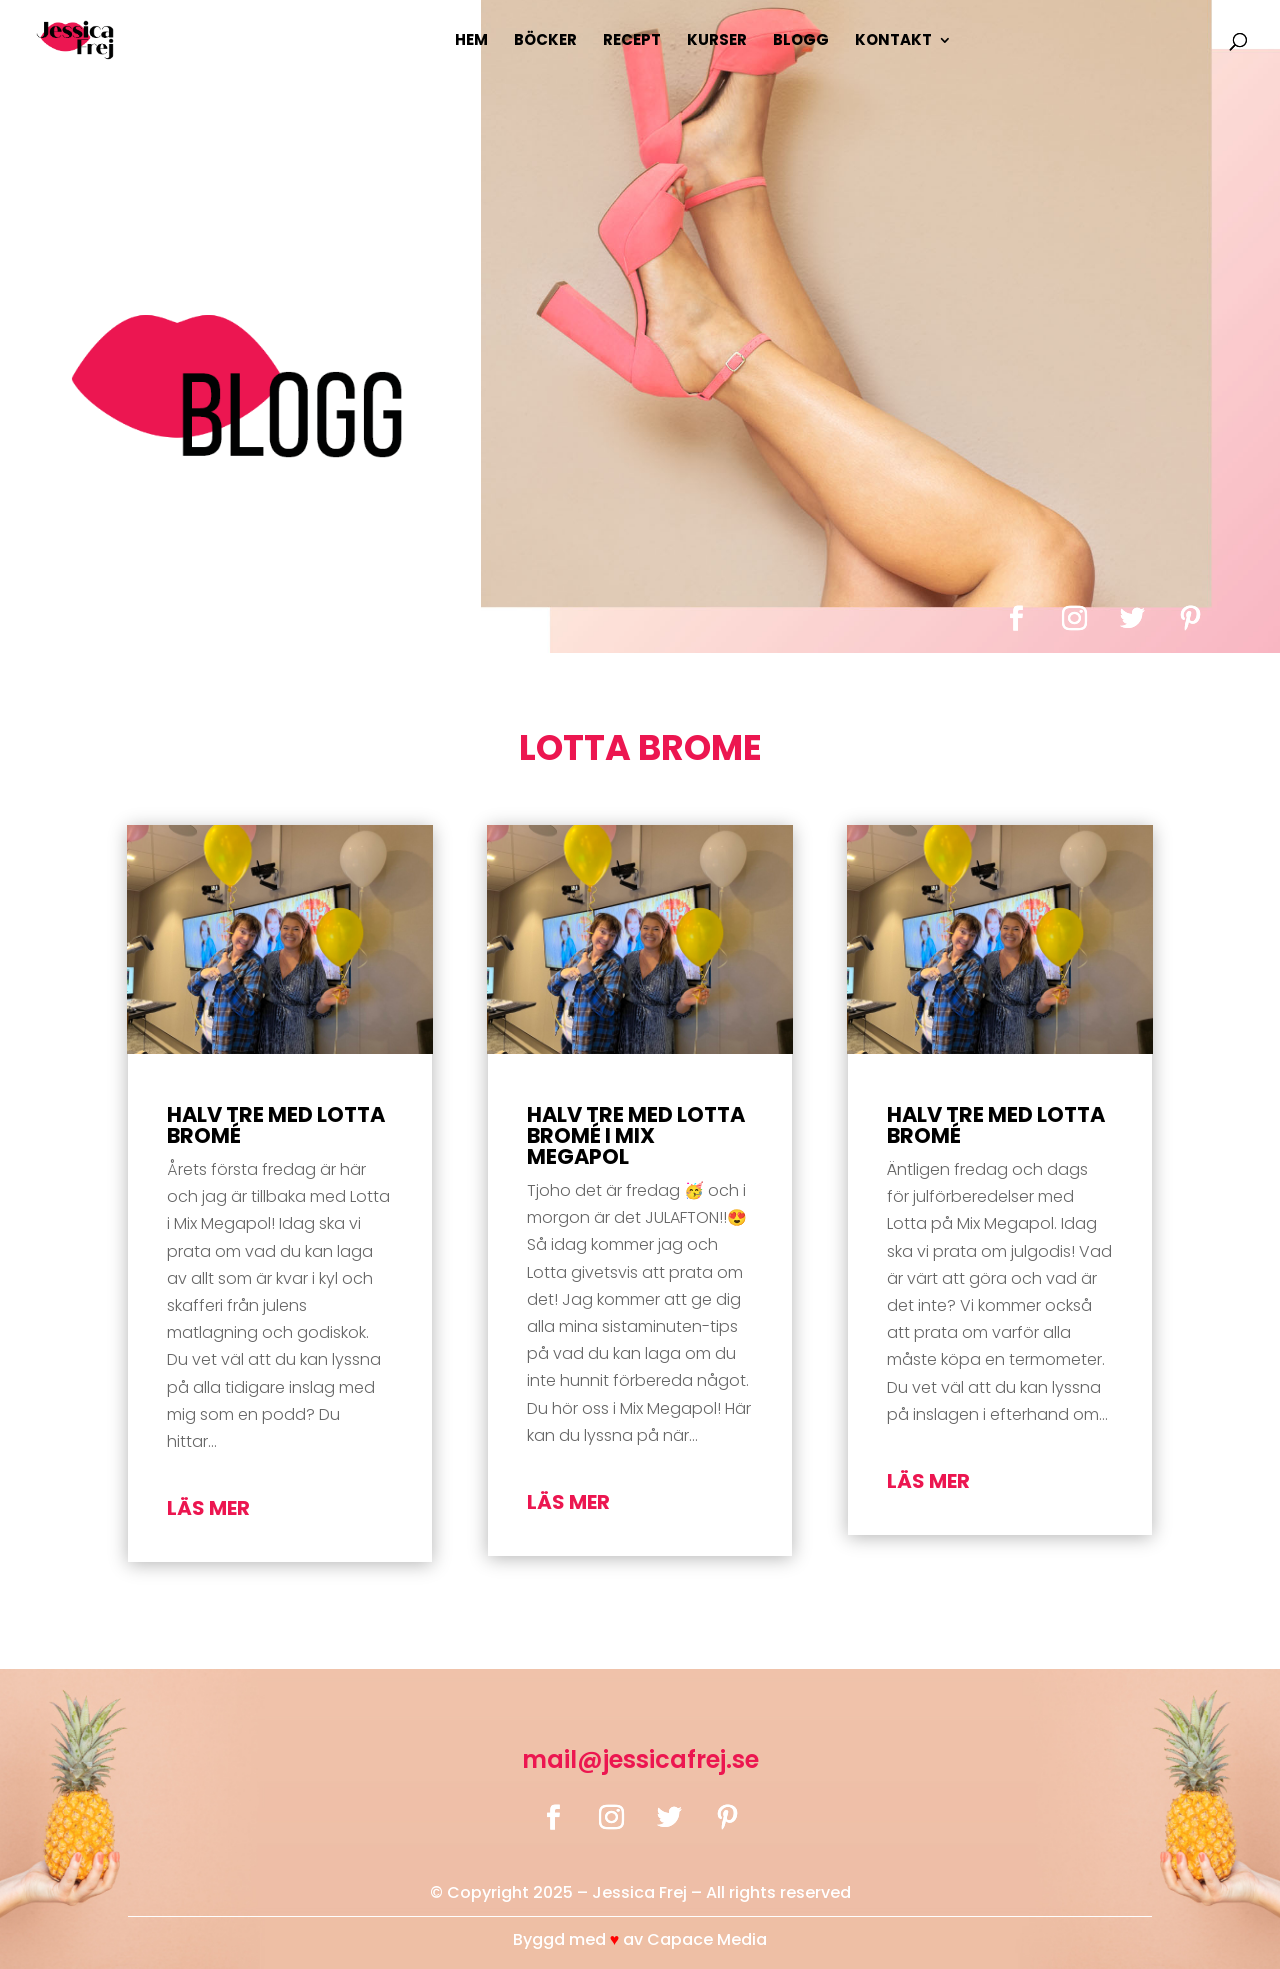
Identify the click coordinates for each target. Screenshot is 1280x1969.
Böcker (545, 41)
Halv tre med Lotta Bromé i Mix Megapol (636, 1135)
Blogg (801, 41)
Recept (632, 41)
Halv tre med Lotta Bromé (276, 1125)
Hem (471, 41)
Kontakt (893, 41)
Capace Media (707, 1939)
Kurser (717, 41)
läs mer (208, 1508)
